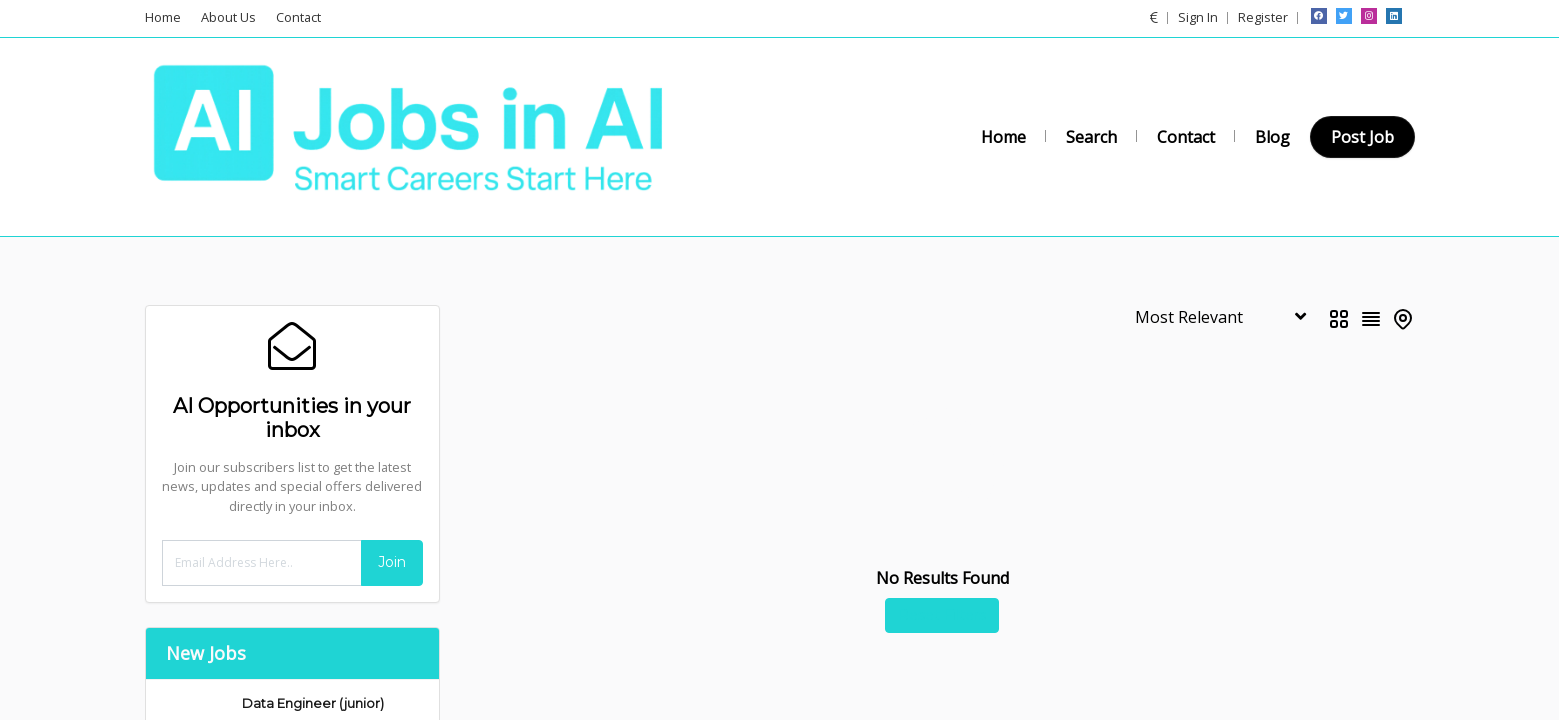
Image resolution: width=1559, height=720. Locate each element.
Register (1263, 17)
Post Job (1362, 137)
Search (1091, 137)
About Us (228, 17)
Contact (298, 17)
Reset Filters (942, 615)
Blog (1272, 137)
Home (163, 17)
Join (392, 562)
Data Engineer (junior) (313, 703)
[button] (1154, 17)
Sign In (1198, 17)
